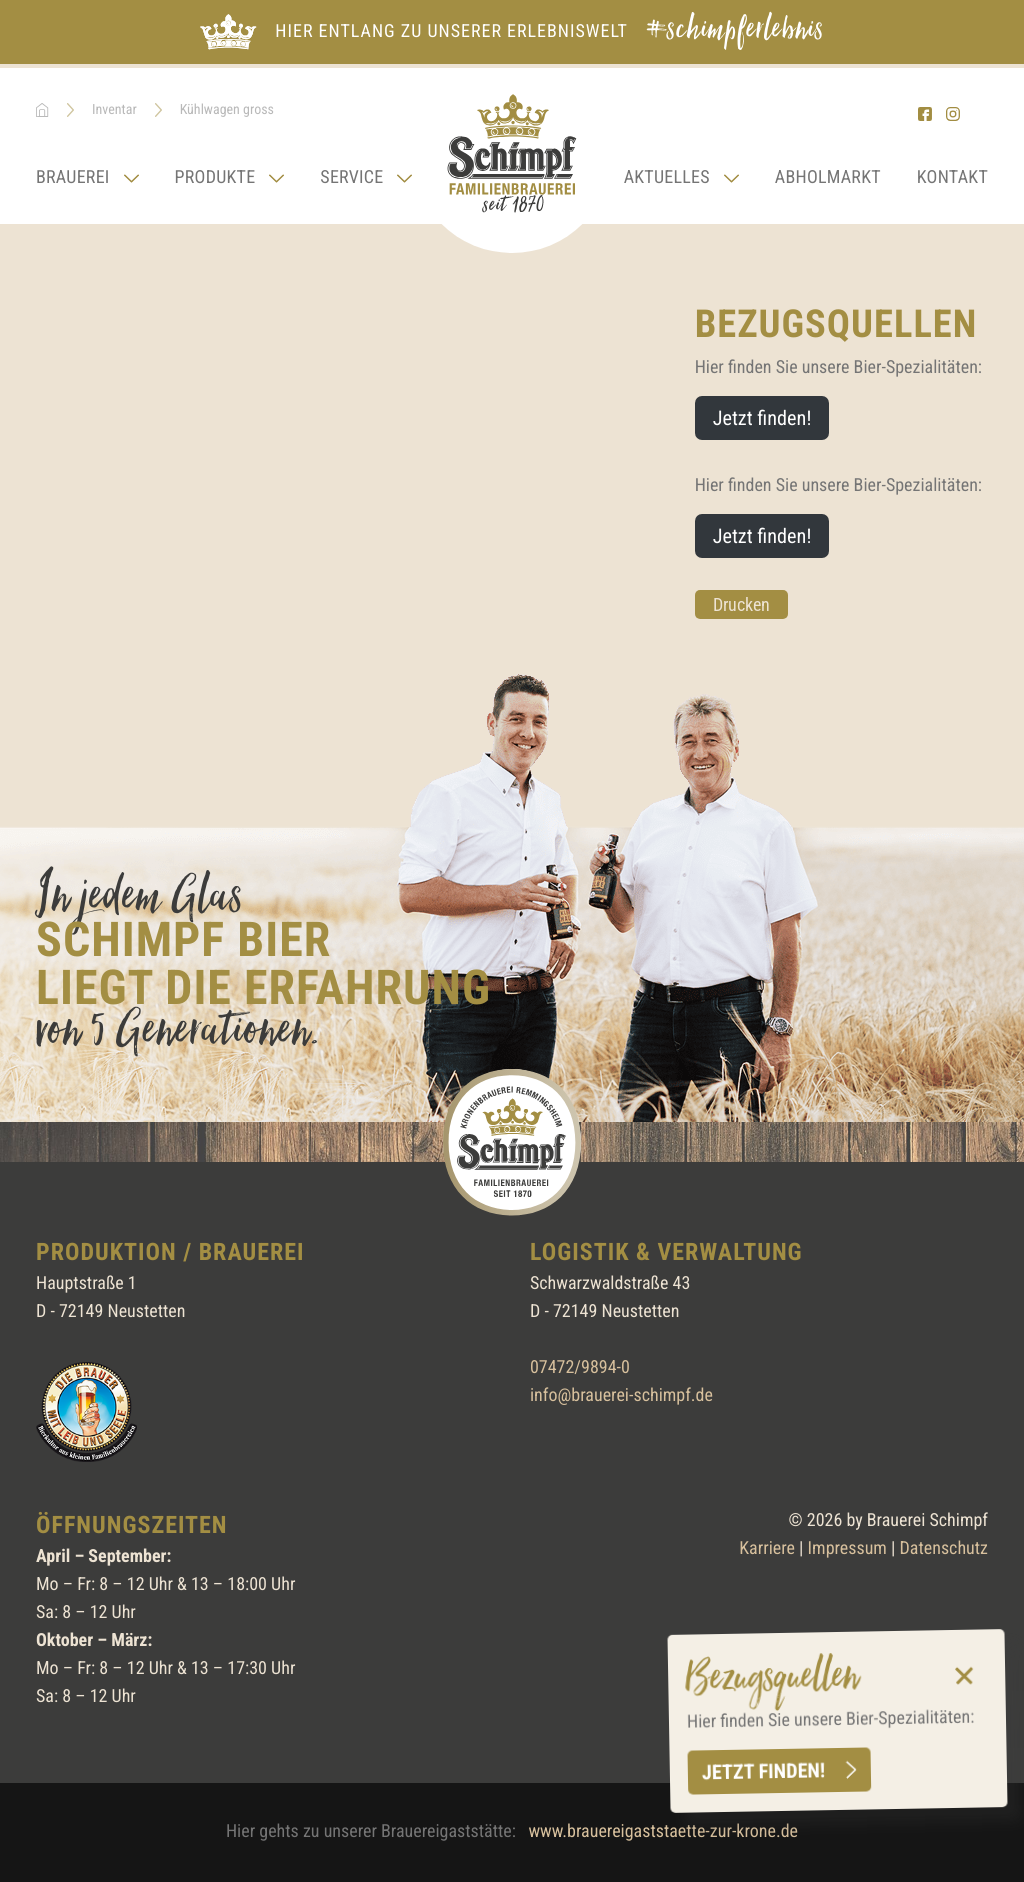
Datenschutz (944, 1548)
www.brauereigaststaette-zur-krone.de (663, 1831)
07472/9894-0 (580, 1367)
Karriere (767, 1548)
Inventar (114, 110)
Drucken (741, 604)
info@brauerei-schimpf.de (621, 1395)
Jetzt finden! (763, 1771)
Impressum (847, 1548)
